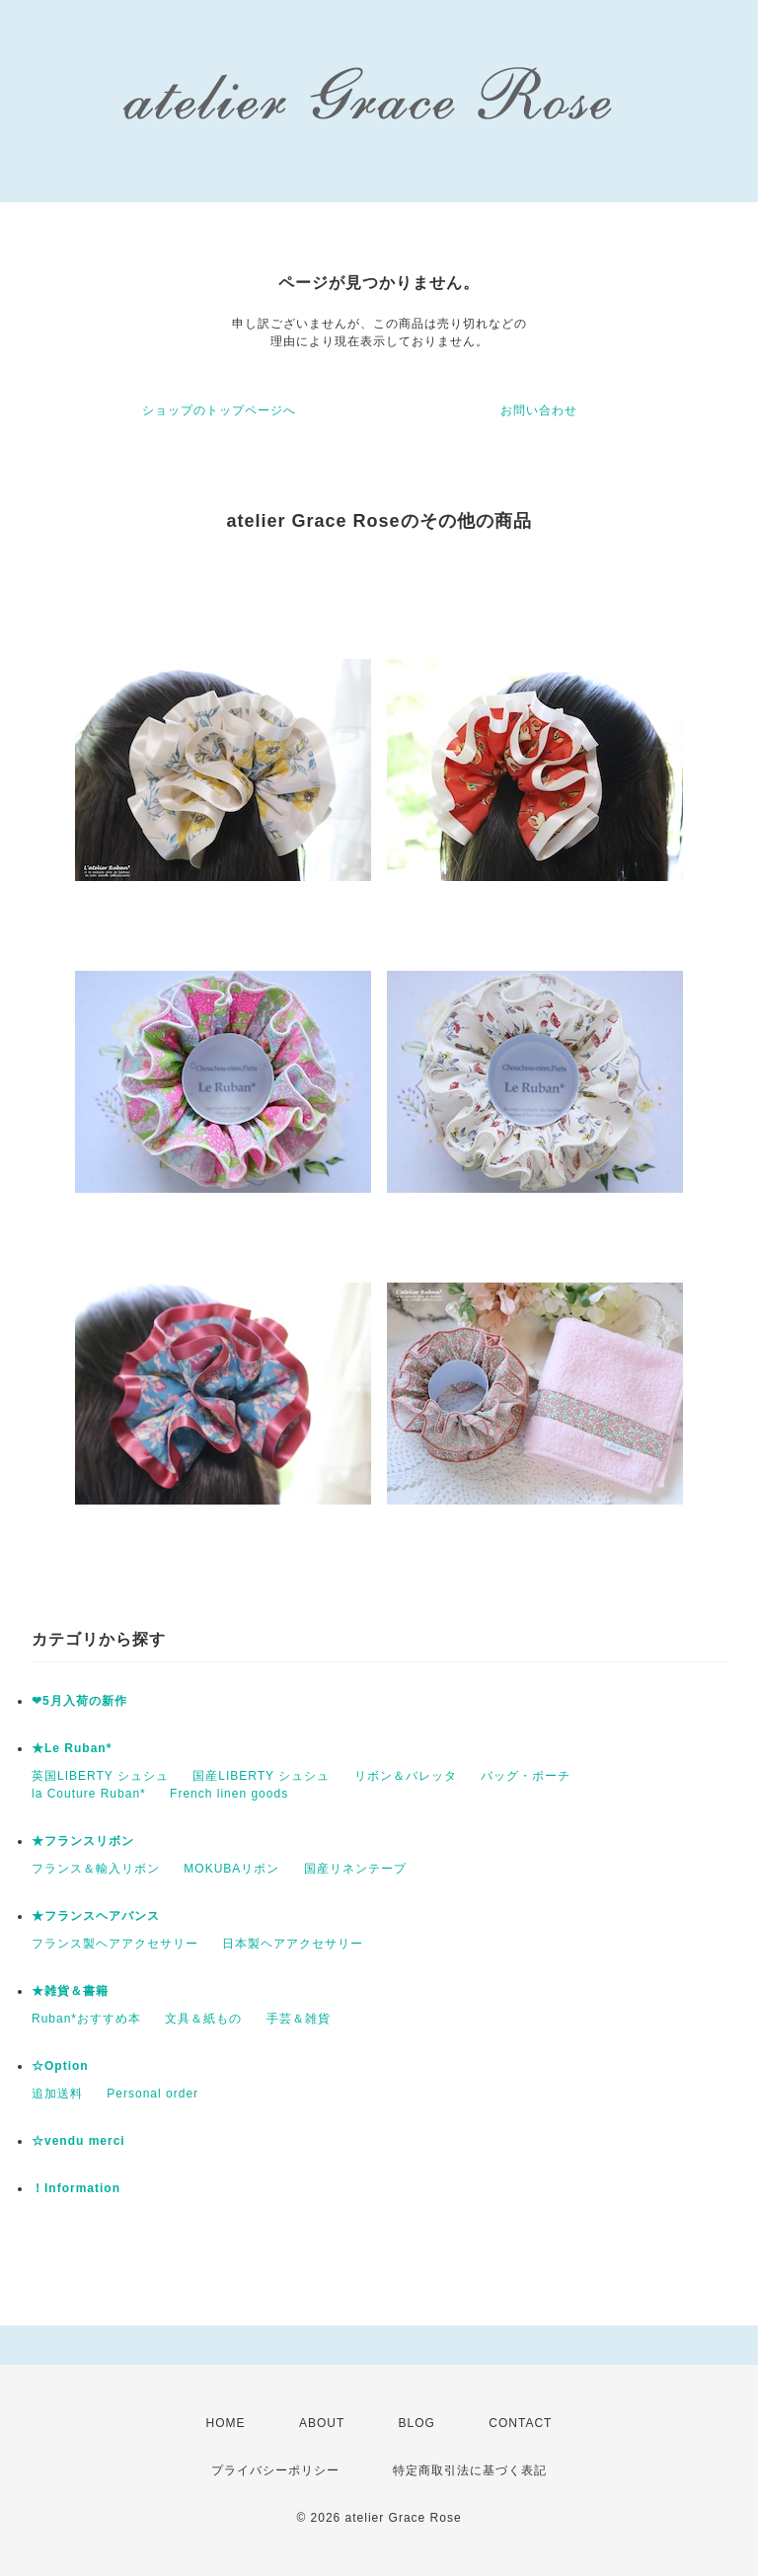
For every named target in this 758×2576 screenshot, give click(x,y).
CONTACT (520, 2423)
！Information (76, 2188)
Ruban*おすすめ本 (86, 2018)
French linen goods (229, 1794)
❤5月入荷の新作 (79, 1701)
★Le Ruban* (72, 1748)
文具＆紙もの (203, 2018)
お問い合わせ (538, 410)
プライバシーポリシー (275, 2470)
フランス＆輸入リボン (96, 1869)
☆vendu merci (78, 2141)
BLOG (417, 2423)
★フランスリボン (83, 1841)
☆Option (60, 2066)
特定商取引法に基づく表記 (470, 2470)
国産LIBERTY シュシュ (261, 1776)
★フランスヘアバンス (96, 1916)
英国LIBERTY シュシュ (100, 1776)
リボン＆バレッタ (405, 1776)
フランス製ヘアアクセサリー (115, 1943)
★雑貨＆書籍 (70, 1991)
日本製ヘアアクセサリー (292, 1943)
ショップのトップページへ (219, 410)
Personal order (152, 2093)
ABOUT (321, 2423)
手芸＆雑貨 (298, 2018)
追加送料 (57, 2093)
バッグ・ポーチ (525, 1776)
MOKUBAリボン (231, 1869)
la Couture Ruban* (89, 1794)
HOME (226, 2423)
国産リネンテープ (355, 1869)
